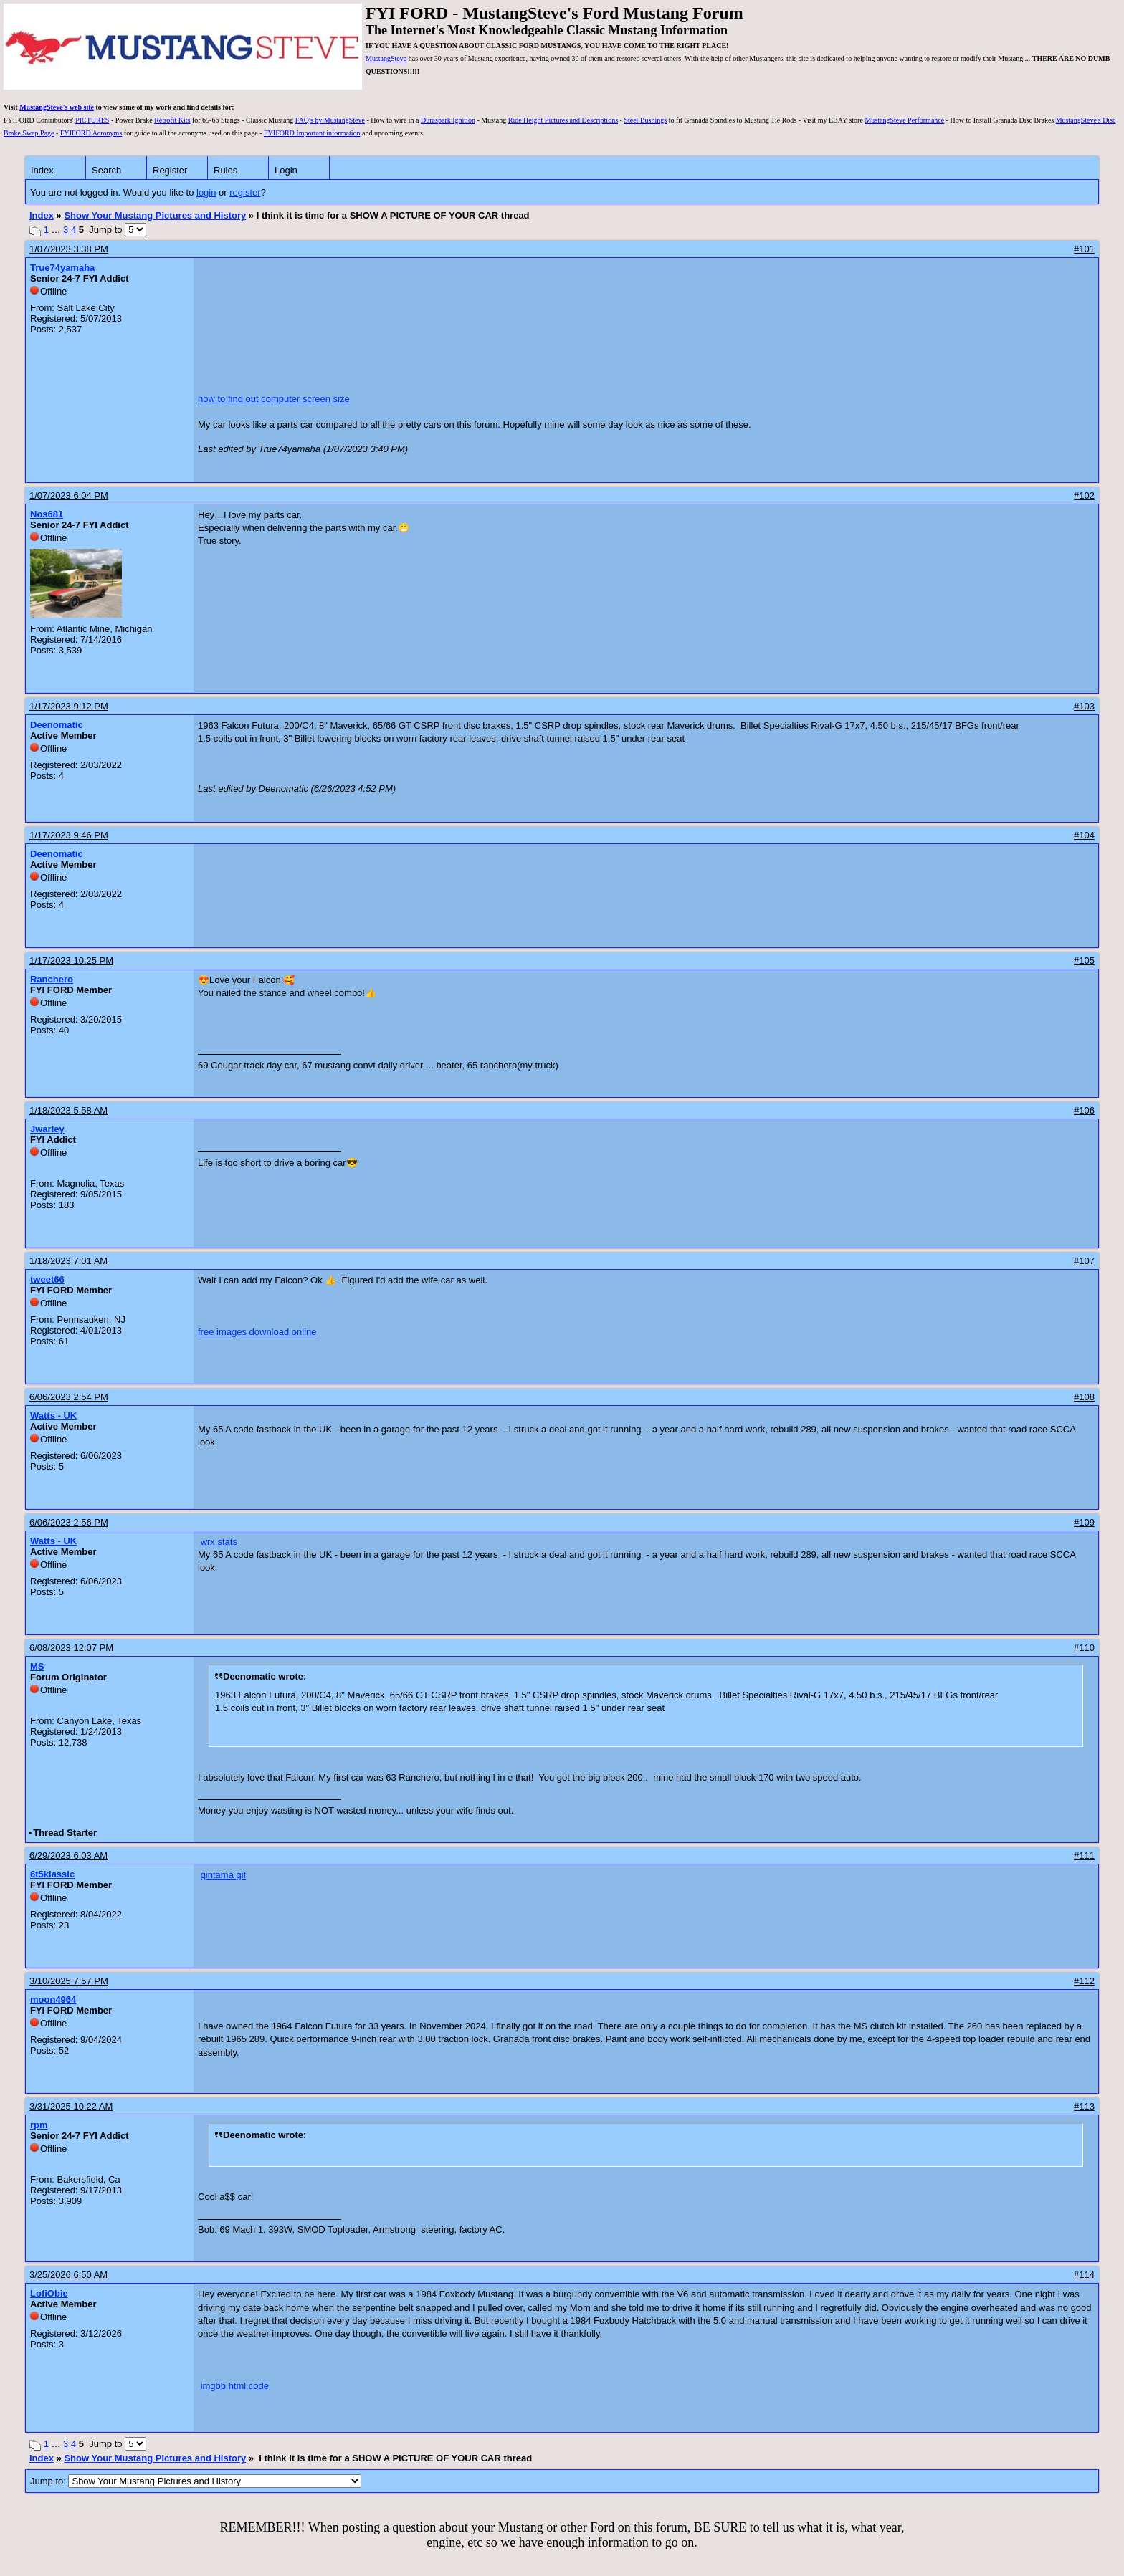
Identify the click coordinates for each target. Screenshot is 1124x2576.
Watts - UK (53, 1415)
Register (170, 170)
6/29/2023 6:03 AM (68, 1855)
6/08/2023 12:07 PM (71, 1647)
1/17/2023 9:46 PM (68, 835)
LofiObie (49, 2293)
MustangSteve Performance (904, 120)
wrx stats (219, 1541)
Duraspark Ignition (448, 120)
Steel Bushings (645, 120)
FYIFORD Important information (312, 133)
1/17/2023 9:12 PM (68, 706)
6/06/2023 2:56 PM (68, 1522)
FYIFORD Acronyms (91, 133)
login (206, 192)
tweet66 (47, 1279)
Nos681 (46, 514)
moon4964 (53, 1999)
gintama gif (224, 1874)
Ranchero (51, 979)
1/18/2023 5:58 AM (68, 1110)
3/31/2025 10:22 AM (71, 2106)
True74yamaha (62, 267)
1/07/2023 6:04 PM (68, 495)
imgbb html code (235, 2385)
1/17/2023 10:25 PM (71, 960)
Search (106, 170)
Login (286, 170)
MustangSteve (386, 58)
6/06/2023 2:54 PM (68, 1397)
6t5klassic (52, 1874)
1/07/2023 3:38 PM (68, 249)
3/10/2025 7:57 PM (68, 1981)
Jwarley (47, 1129)
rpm (39, 2125)
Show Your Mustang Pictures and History (155, 215)
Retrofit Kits (172, 120)
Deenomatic (56, 724)
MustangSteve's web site (56, 107)
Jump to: (195, 2481)
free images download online (257, 1331)
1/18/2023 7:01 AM (68, 1260)
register (244, 192)
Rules (225, 170)
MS (37, 1666)
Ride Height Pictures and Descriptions (563, 120)
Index (42, 170)
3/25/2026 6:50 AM (68, 2274)
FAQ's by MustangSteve (330, 120)
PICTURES (92, 120)
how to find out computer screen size (274, 398)
